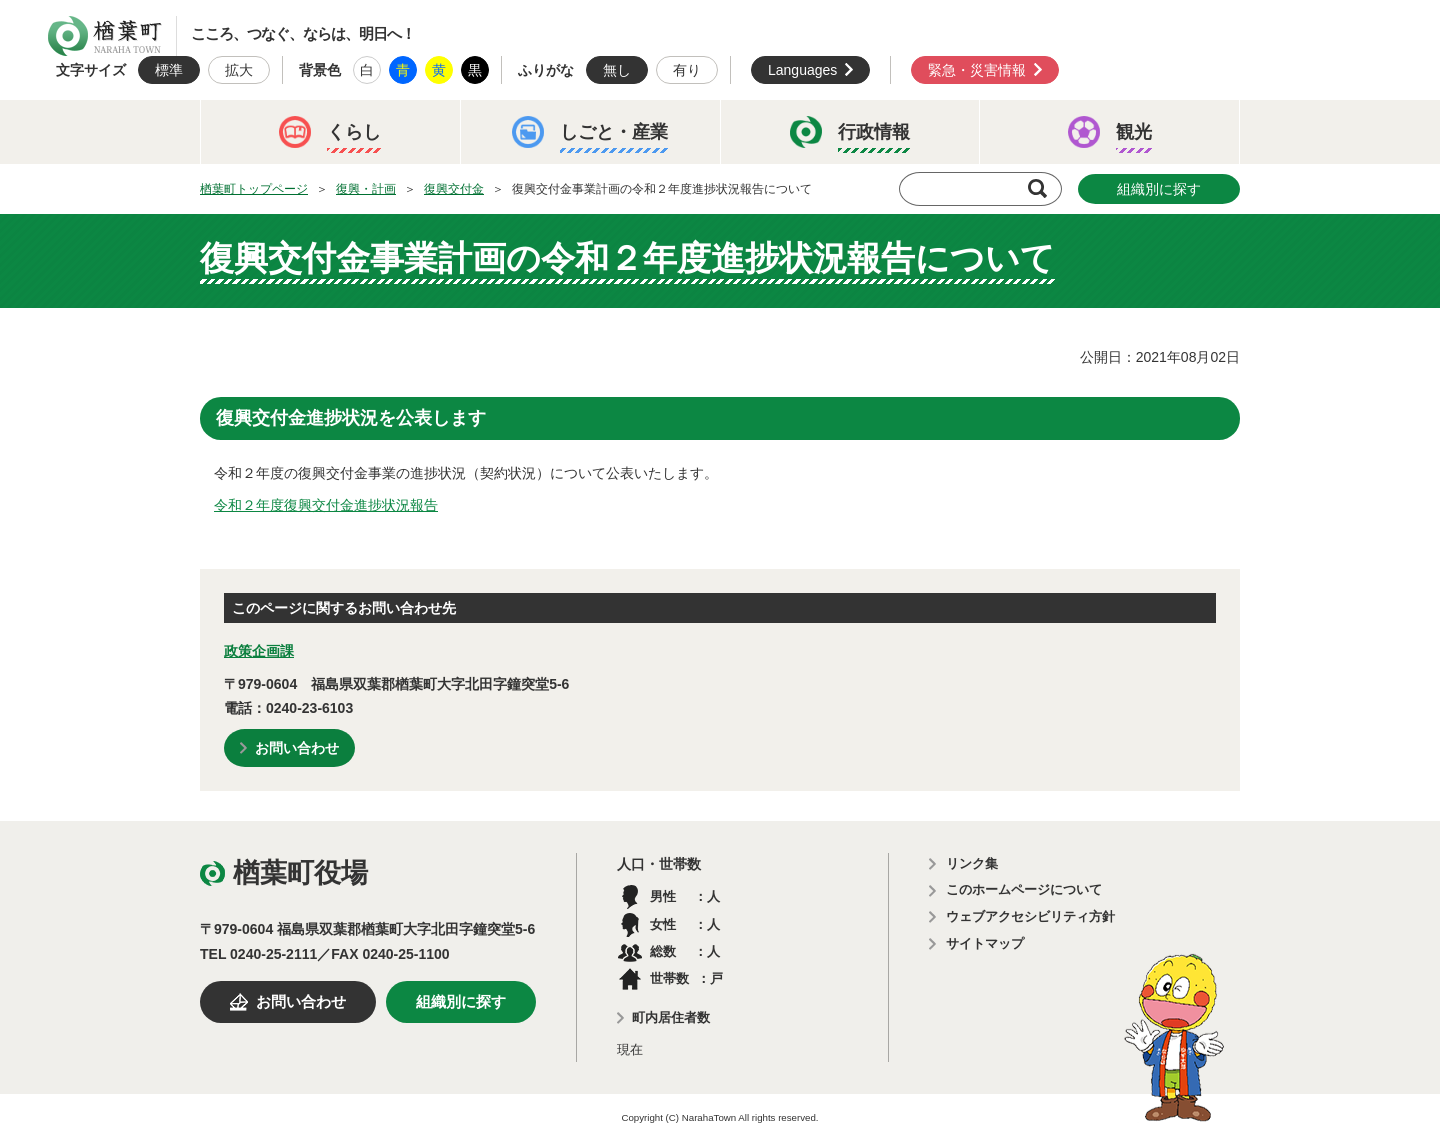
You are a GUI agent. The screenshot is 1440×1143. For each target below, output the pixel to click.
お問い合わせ (297, 748)
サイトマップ (985, 943)
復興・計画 (366, 189)
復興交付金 (454, 189)
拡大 (239, 70)
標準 (169, 70)
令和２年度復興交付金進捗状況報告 (326, 505)
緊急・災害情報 (977, 70)
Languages (802, 70)
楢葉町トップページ (254, 189)
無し (617, 70)
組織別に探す (1159, 189)
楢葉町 (105, 36)
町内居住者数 (671, 1017)
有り (687, 70)
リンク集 (972, 863)
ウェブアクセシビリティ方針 (1030, 916)
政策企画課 (259, 651)
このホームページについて (1024, 889)
